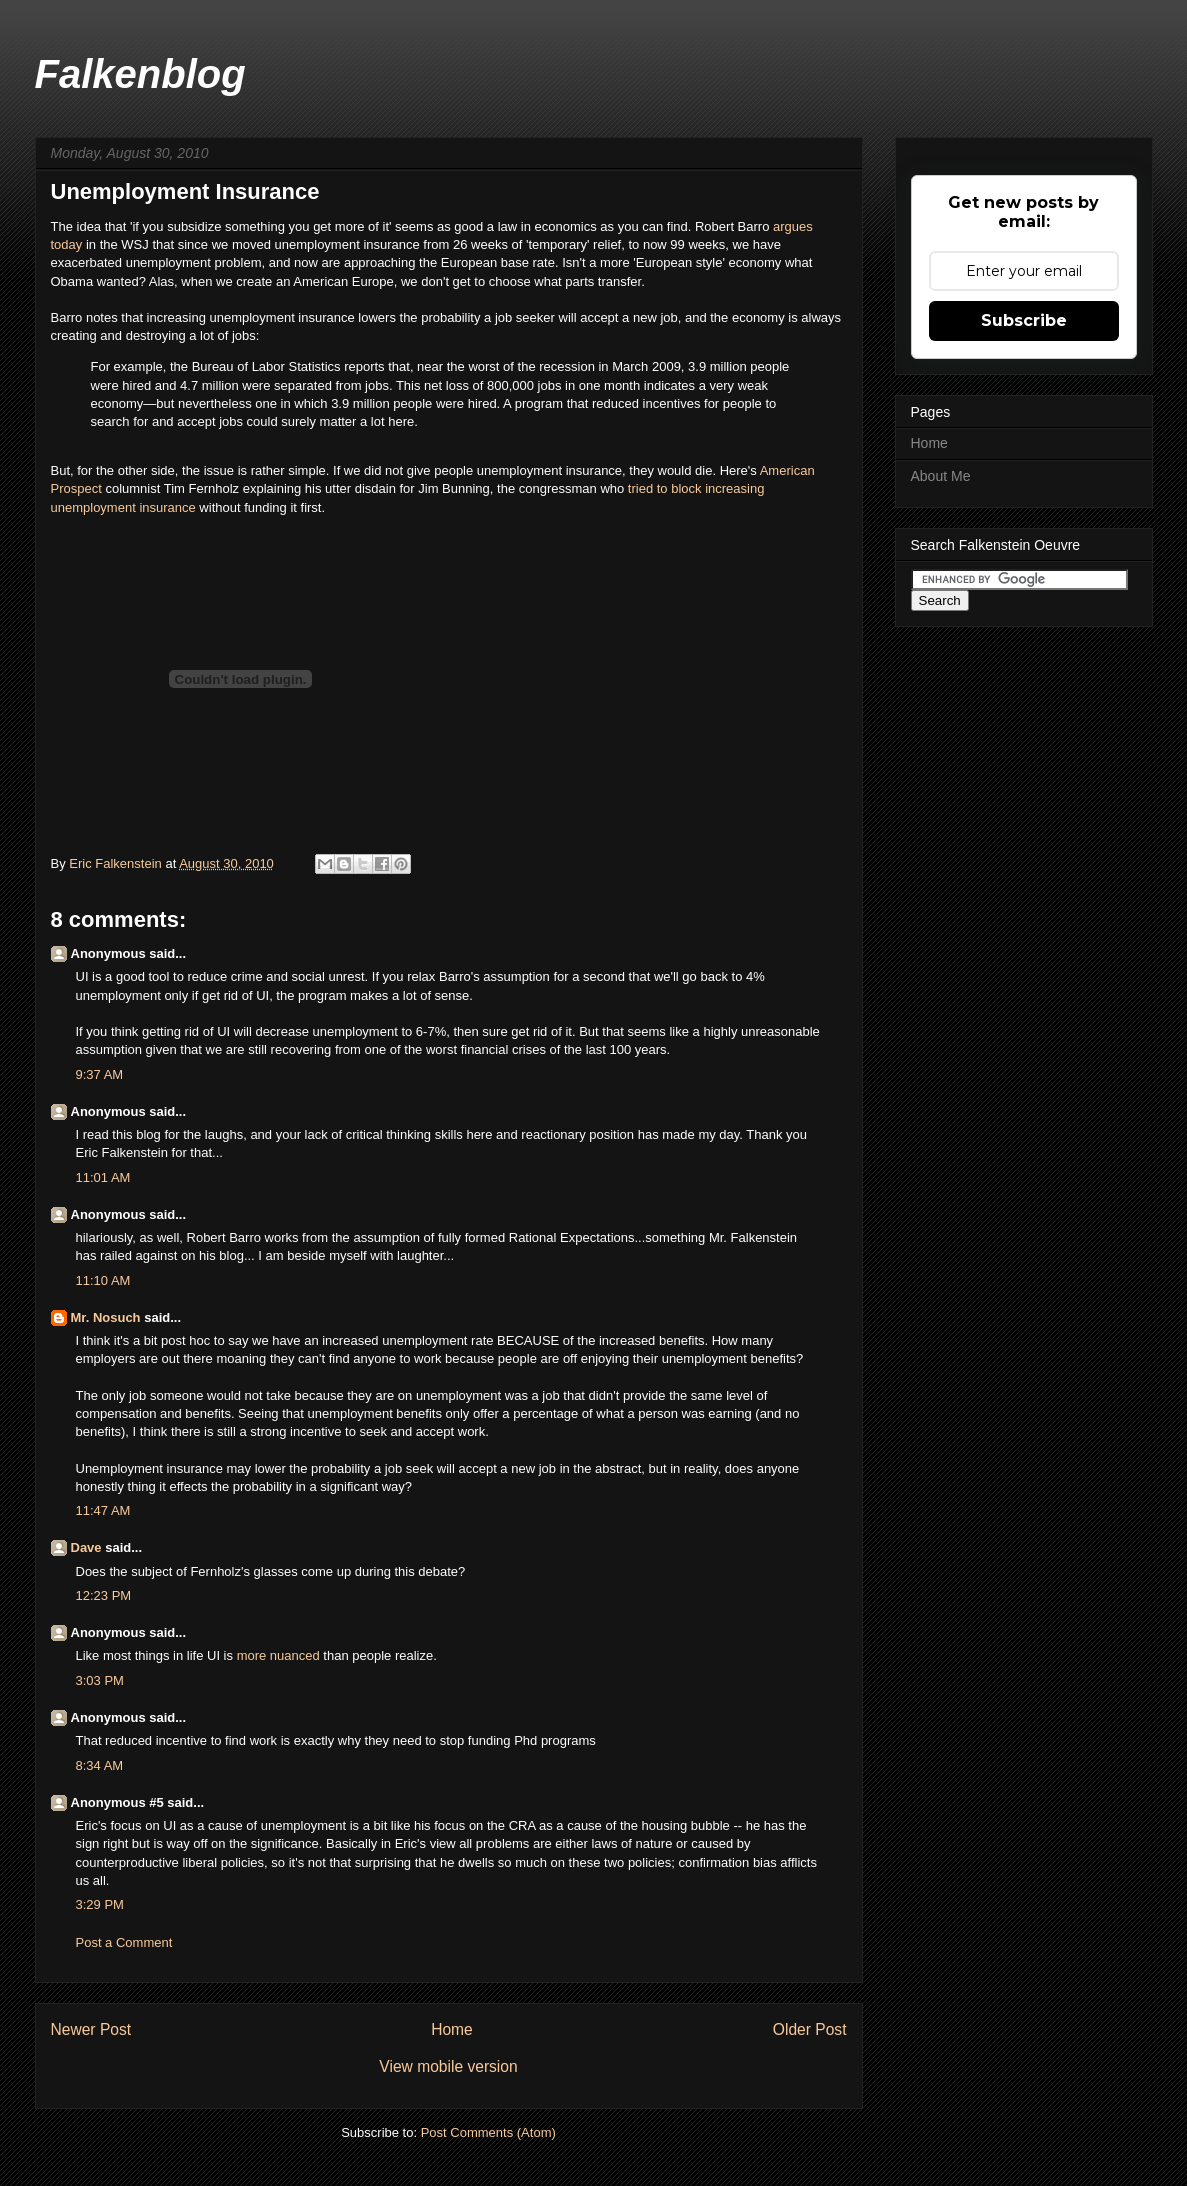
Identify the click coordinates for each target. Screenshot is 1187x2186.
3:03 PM (100, 1680)
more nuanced (278, 1655)
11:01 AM (103, 1177)
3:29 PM (100, 1904)
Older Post (810, 2029)
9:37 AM (100, 1074)
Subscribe (1024, 320)
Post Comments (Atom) (488, 2132)
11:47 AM (103, 1510)
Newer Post (91, 2029)
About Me (941, 476)
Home (452, 2029)
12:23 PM (104, 1595)
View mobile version (448, 2066)
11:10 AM (103, 1280)
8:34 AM (100, 1765)
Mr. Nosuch (106, 1317)
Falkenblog (140, 74)
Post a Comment (124, 1942)
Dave (86, 1547)
